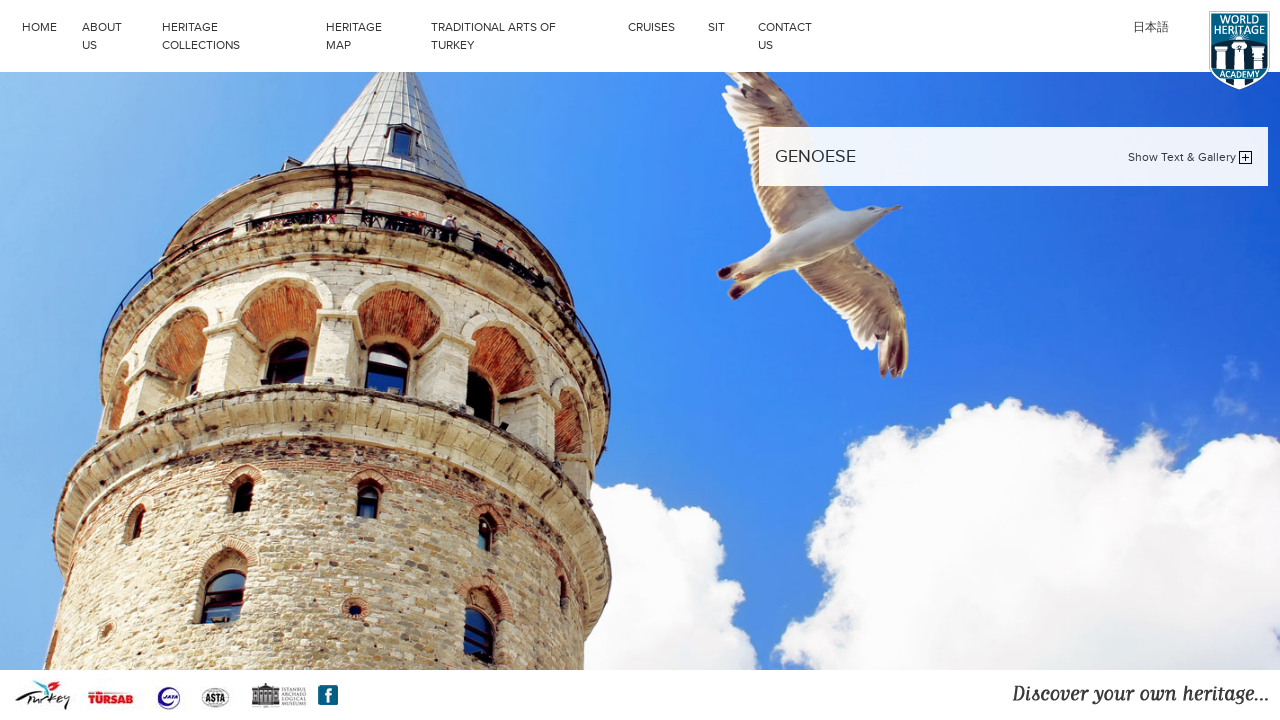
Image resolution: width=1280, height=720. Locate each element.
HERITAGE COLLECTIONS (239, 34)
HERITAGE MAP (354, 36)
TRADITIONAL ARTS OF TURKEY (524, 34)
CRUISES (663, 25)
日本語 (1151, 27)
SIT (728, 25)
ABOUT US (102, 36)
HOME (39, 27)
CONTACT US (785, 36)
